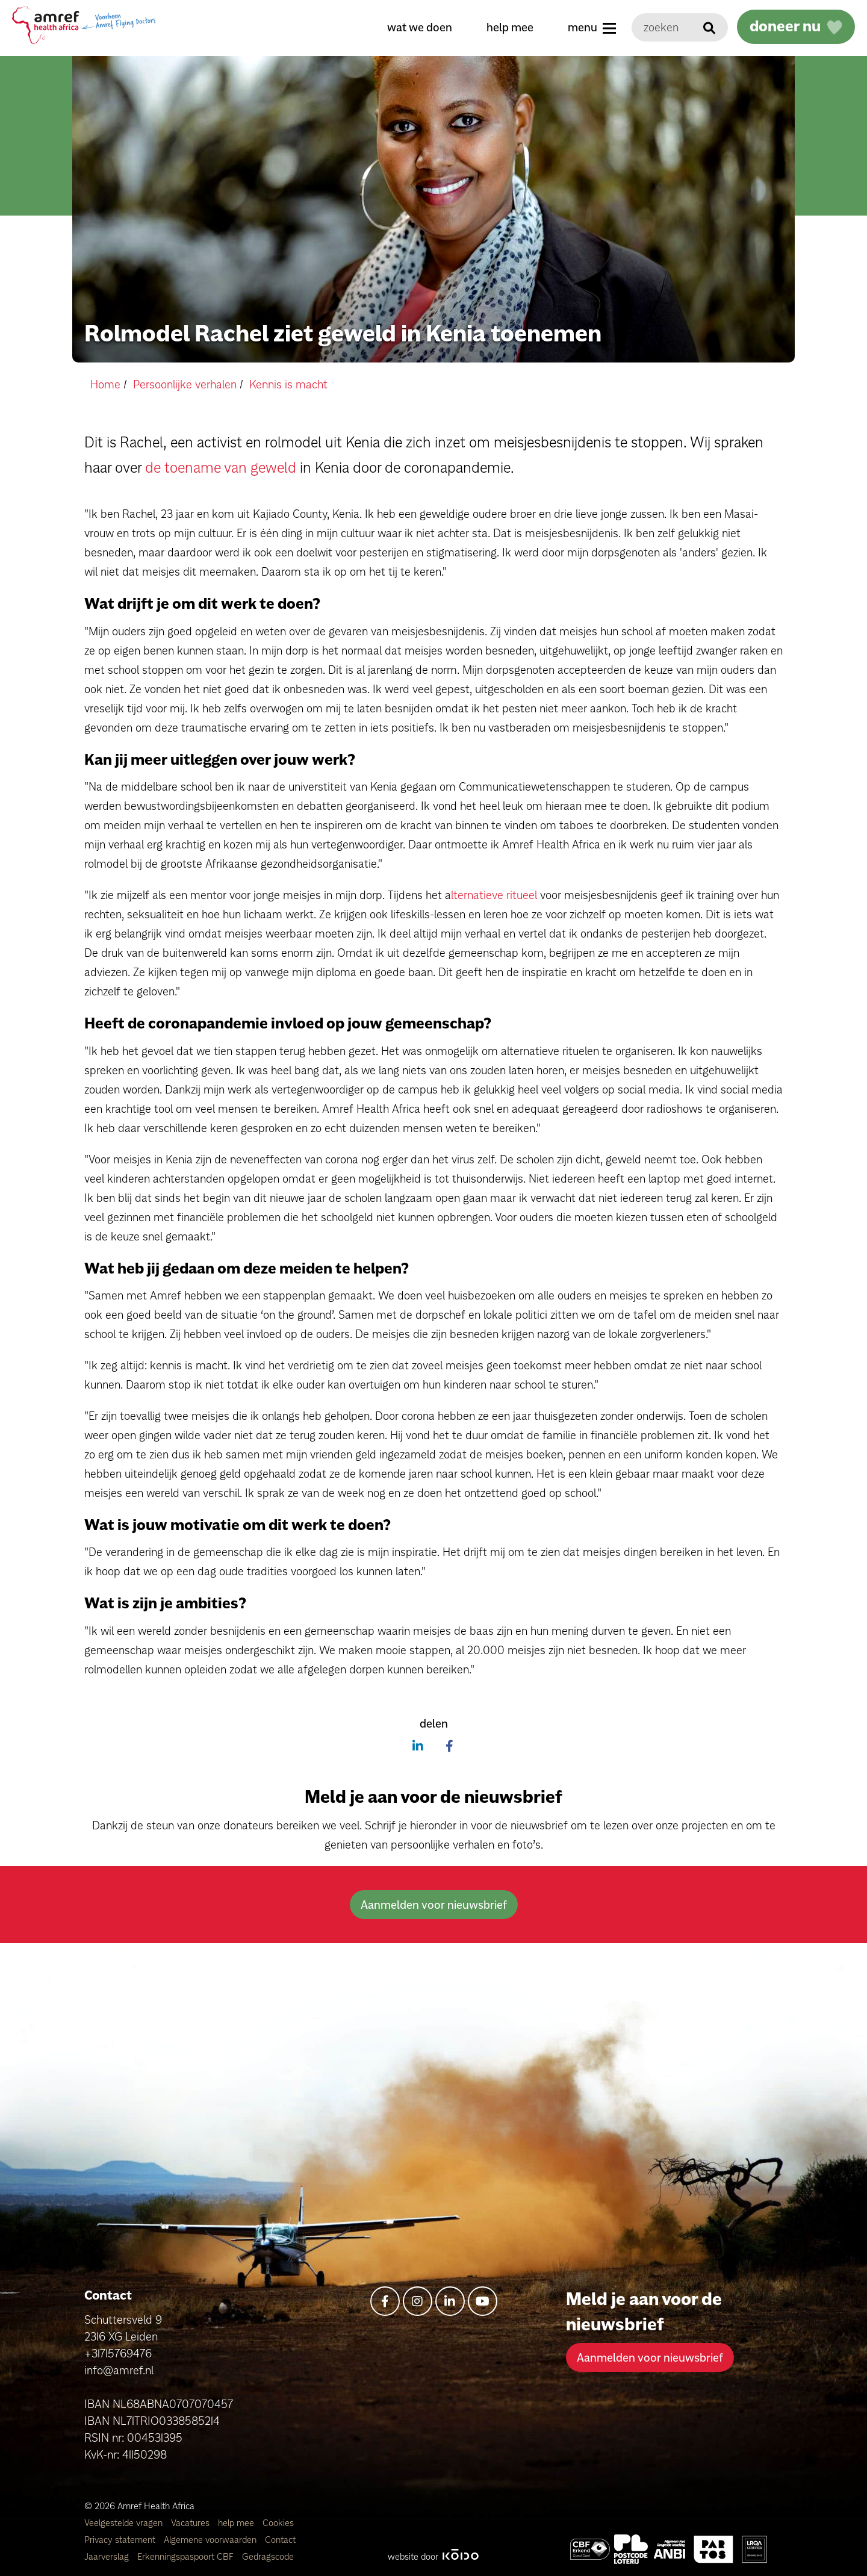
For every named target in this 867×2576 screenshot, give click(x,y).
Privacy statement (121, 2539)
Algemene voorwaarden (211, 2539)
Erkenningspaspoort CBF (186, 2556)
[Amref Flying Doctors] (631, 2549)
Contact (280, 2539)
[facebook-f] (385, 2301)
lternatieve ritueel (494, 895)
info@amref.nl (119, 2370)
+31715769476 (118, 2353)
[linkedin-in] (450, 2301)
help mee (509, 27)
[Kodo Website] (460, 2556)
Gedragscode (268, 2556)
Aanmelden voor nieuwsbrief (434, 1904)
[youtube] (482, 2301)
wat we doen (419, 27)
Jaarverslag (107, 2556)
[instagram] (417, 2301)
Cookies (278, 2522)
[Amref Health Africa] (590, 2549)
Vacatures (191, 2522)
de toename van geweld (220, 467)
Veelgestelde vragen (124, 2522)
